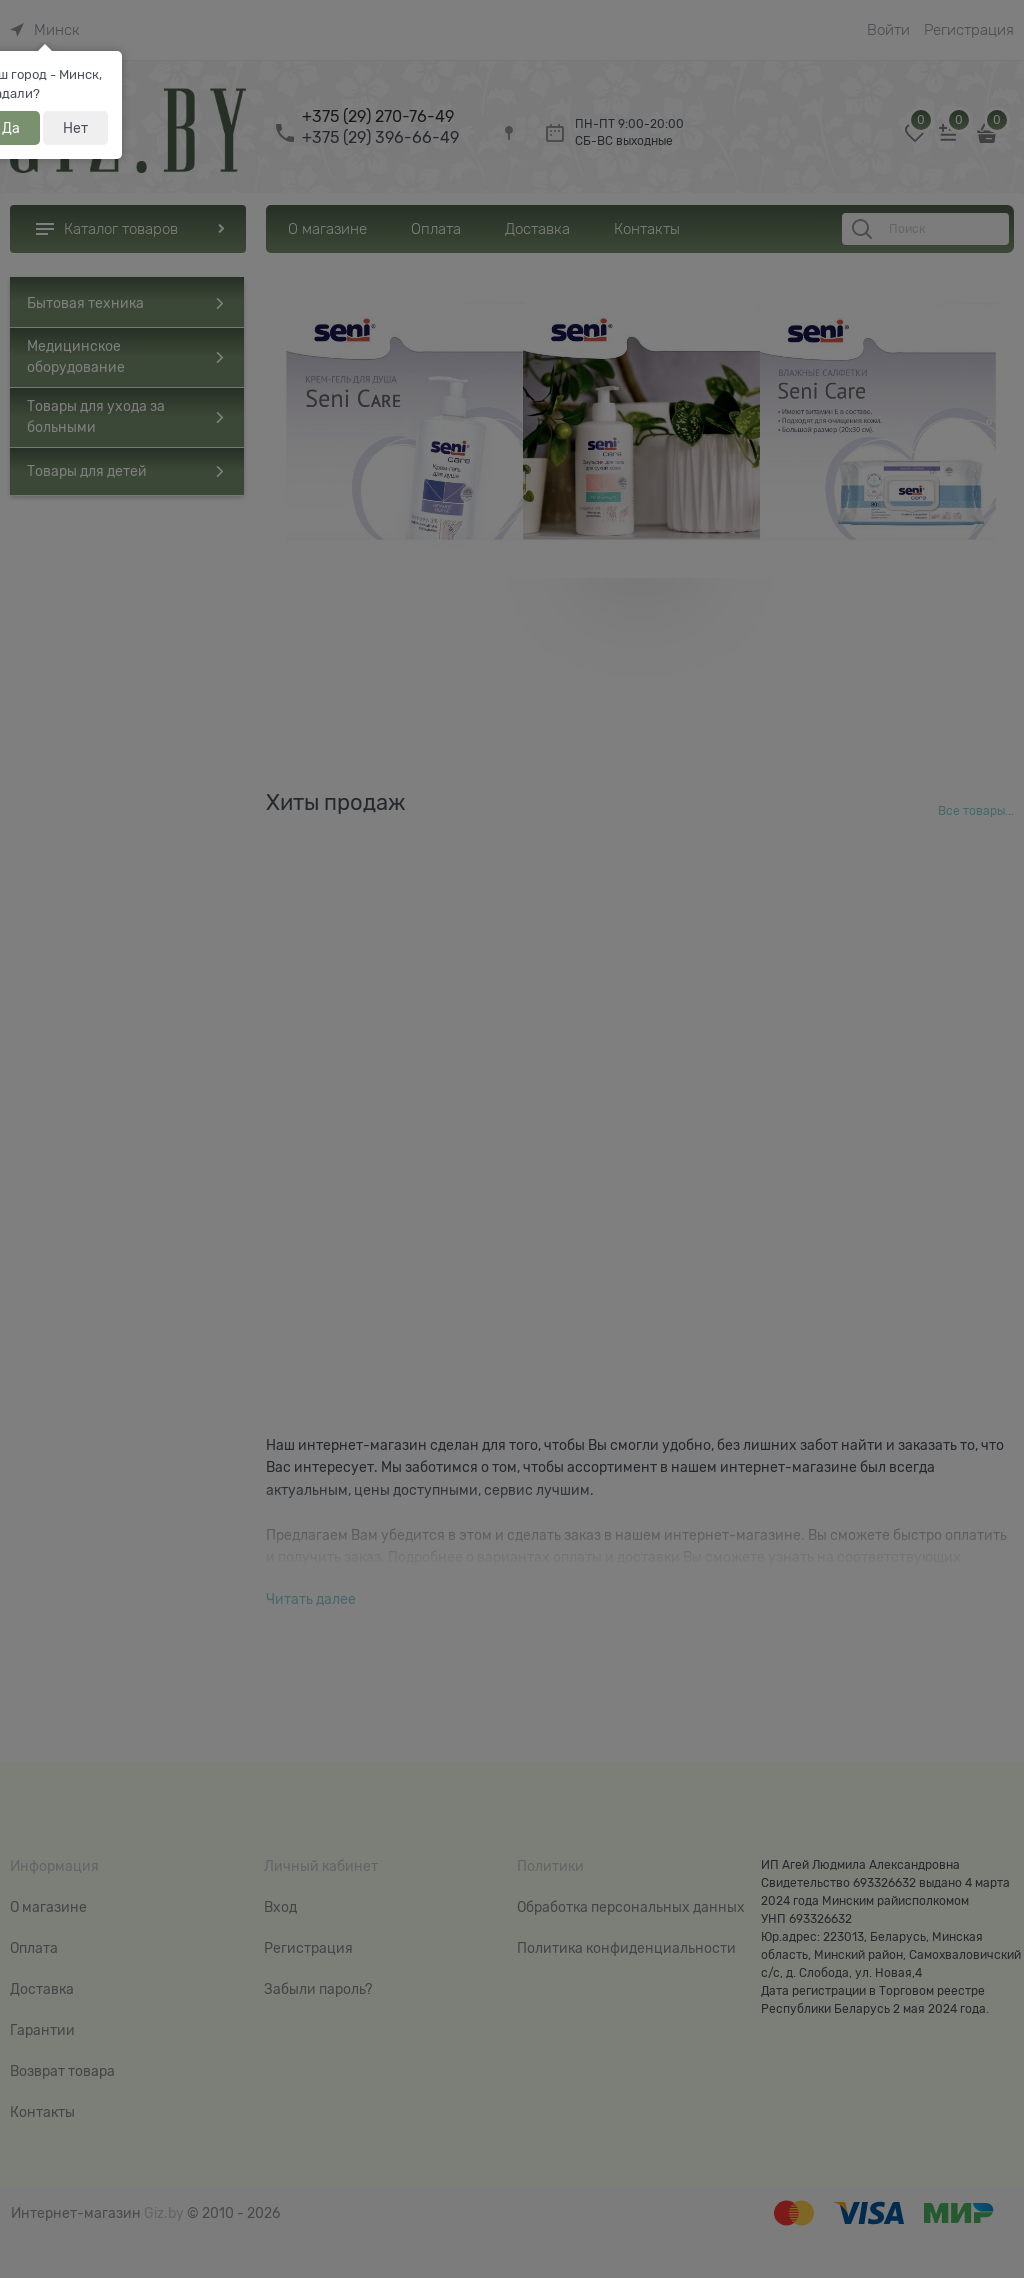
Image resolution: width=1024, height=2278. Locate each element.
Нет (75, 128)
